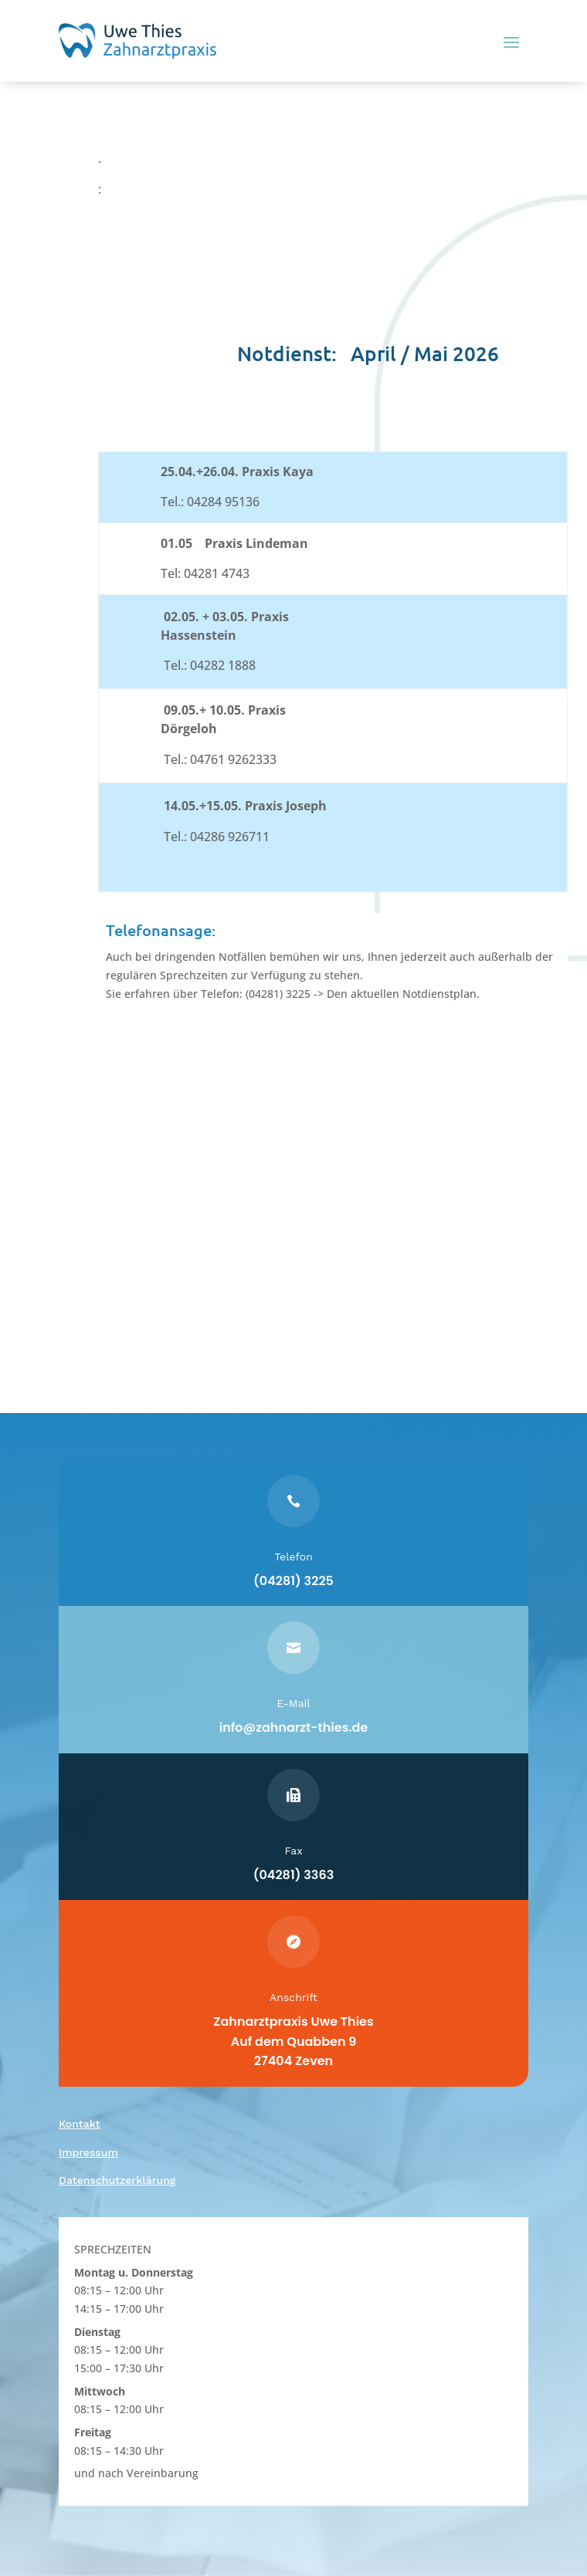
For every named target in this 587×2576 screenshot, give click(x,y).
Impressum (88, 2152)
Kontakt (79, 2124)
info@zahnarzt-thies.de (293, 1727)
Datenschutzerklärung (117, 2180)
